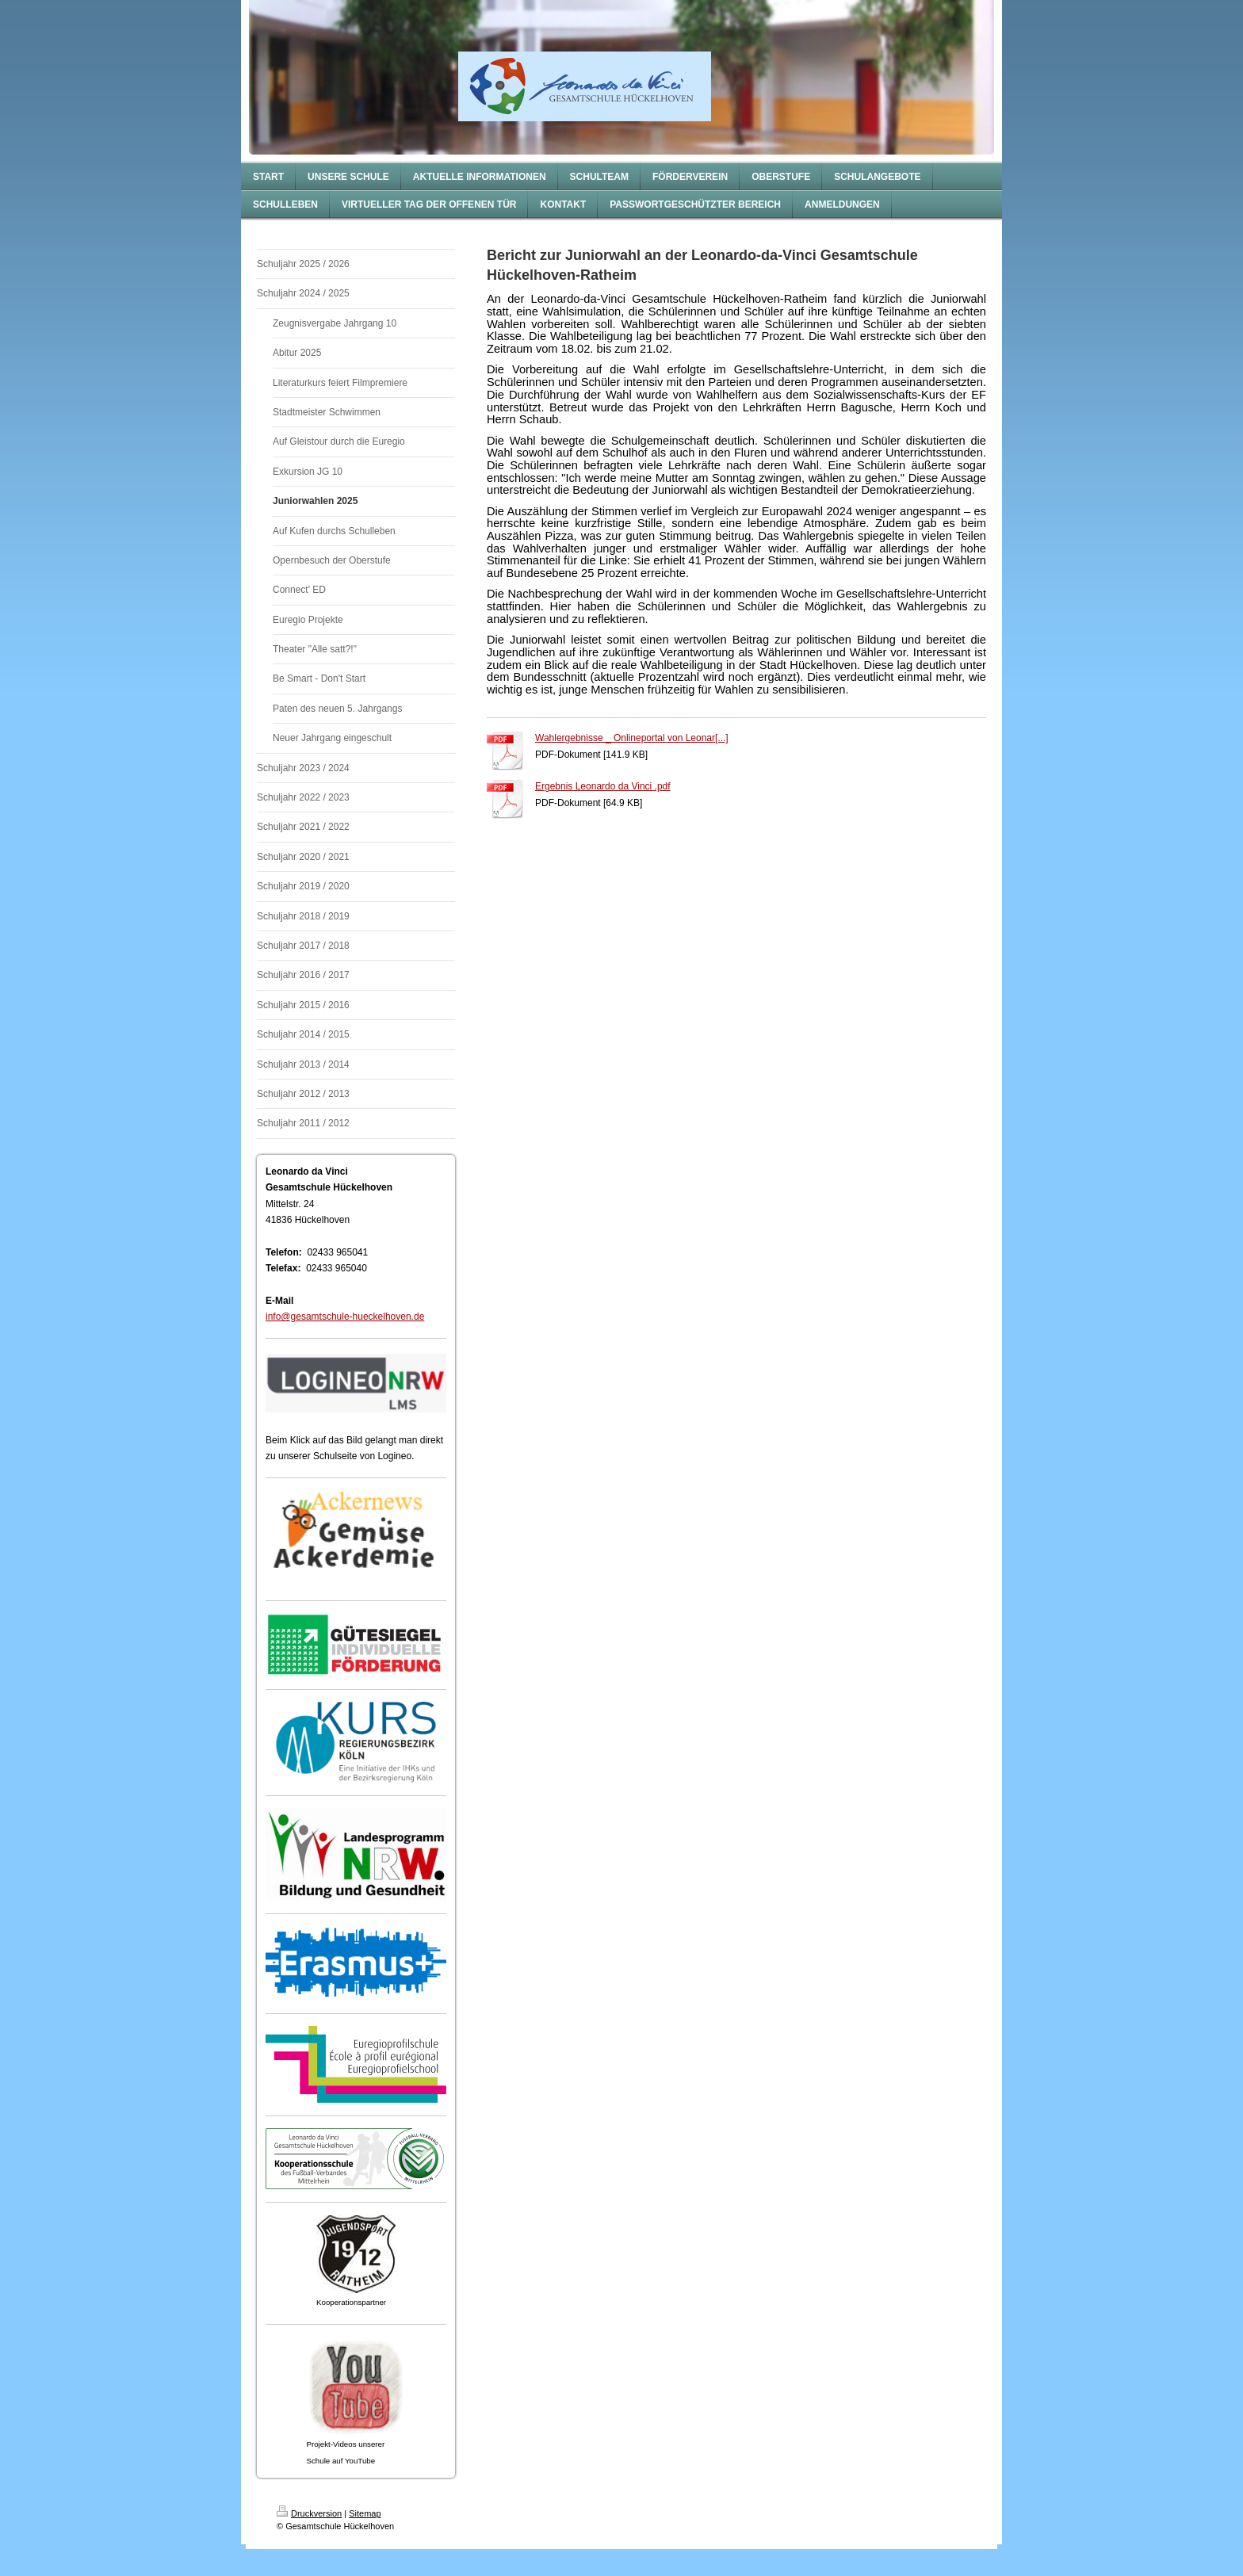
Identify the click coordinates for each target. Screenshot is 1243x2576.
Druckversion (309, 2513)
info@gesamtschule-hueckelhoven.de (345, 1316)
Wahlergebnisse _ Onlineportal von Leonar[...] (632, 737)
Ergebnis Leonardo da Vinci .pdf (603, 786)
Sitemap (365, 2513)
